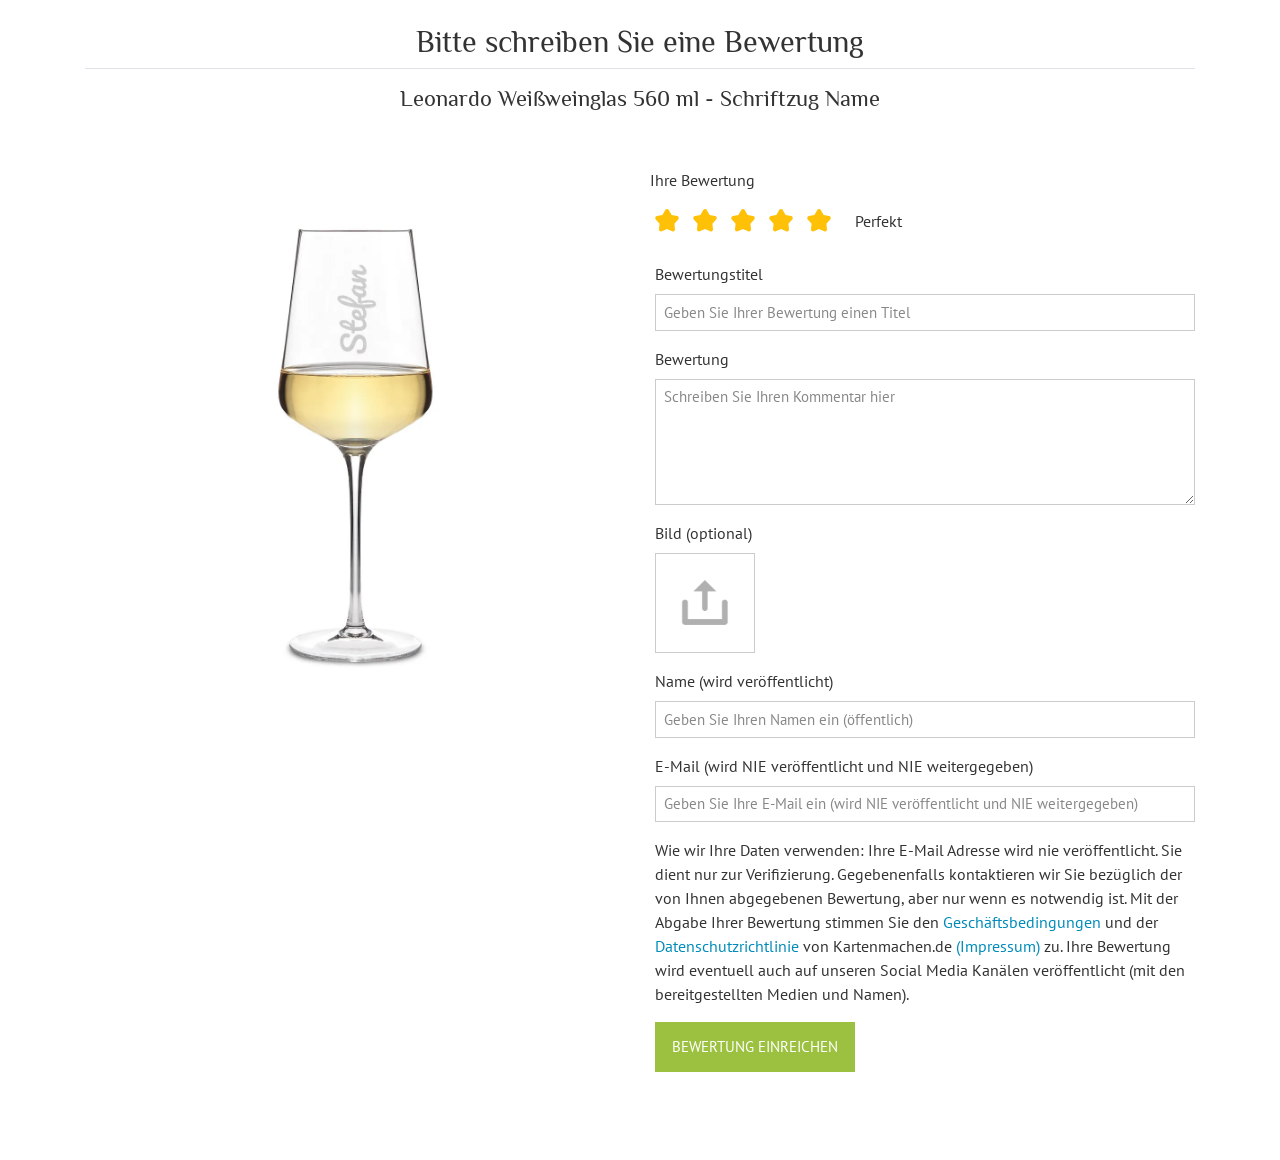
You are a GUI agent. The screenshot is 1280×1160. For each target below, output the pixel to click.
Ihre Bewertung (702, 180)
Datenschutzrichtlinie (727, 946)
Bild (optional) (703, 533)
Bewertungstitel (709, 274)
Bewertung (692, 359)
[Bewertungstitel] (925, 312)
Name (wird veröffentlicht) (744, 681)
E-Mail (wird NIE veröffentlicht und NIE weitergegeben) (844, 766)
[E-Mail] (925, 804)
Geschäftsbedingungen (1022, 922)
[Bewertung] (925, 442)
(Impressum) (998, 946)
